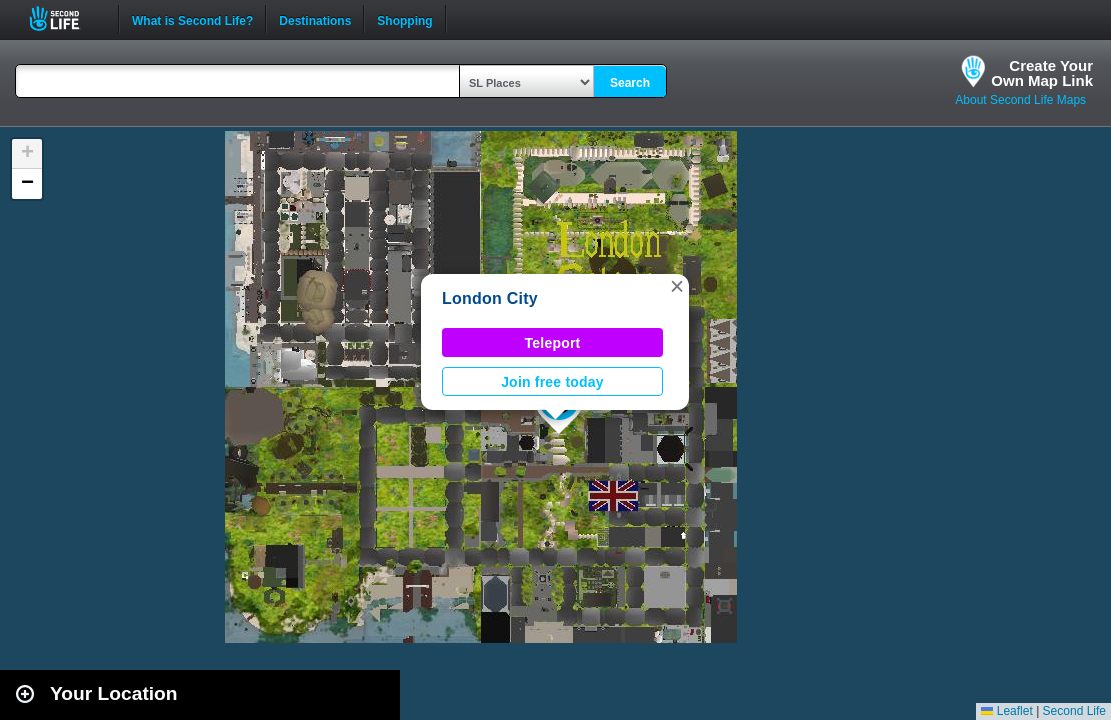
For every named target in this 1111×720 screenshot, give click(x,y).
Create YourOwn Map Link (1042, 73)
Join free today (552, 382)
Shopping (404, 19)
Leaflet (1006, 711)
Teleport (553, 343)
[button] (677, 286)
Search (630, 83)
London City (490, 298)
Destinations (315, 19)
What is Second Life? (192, 19)
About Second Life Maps (1020, 100)
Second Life (65, 18)
